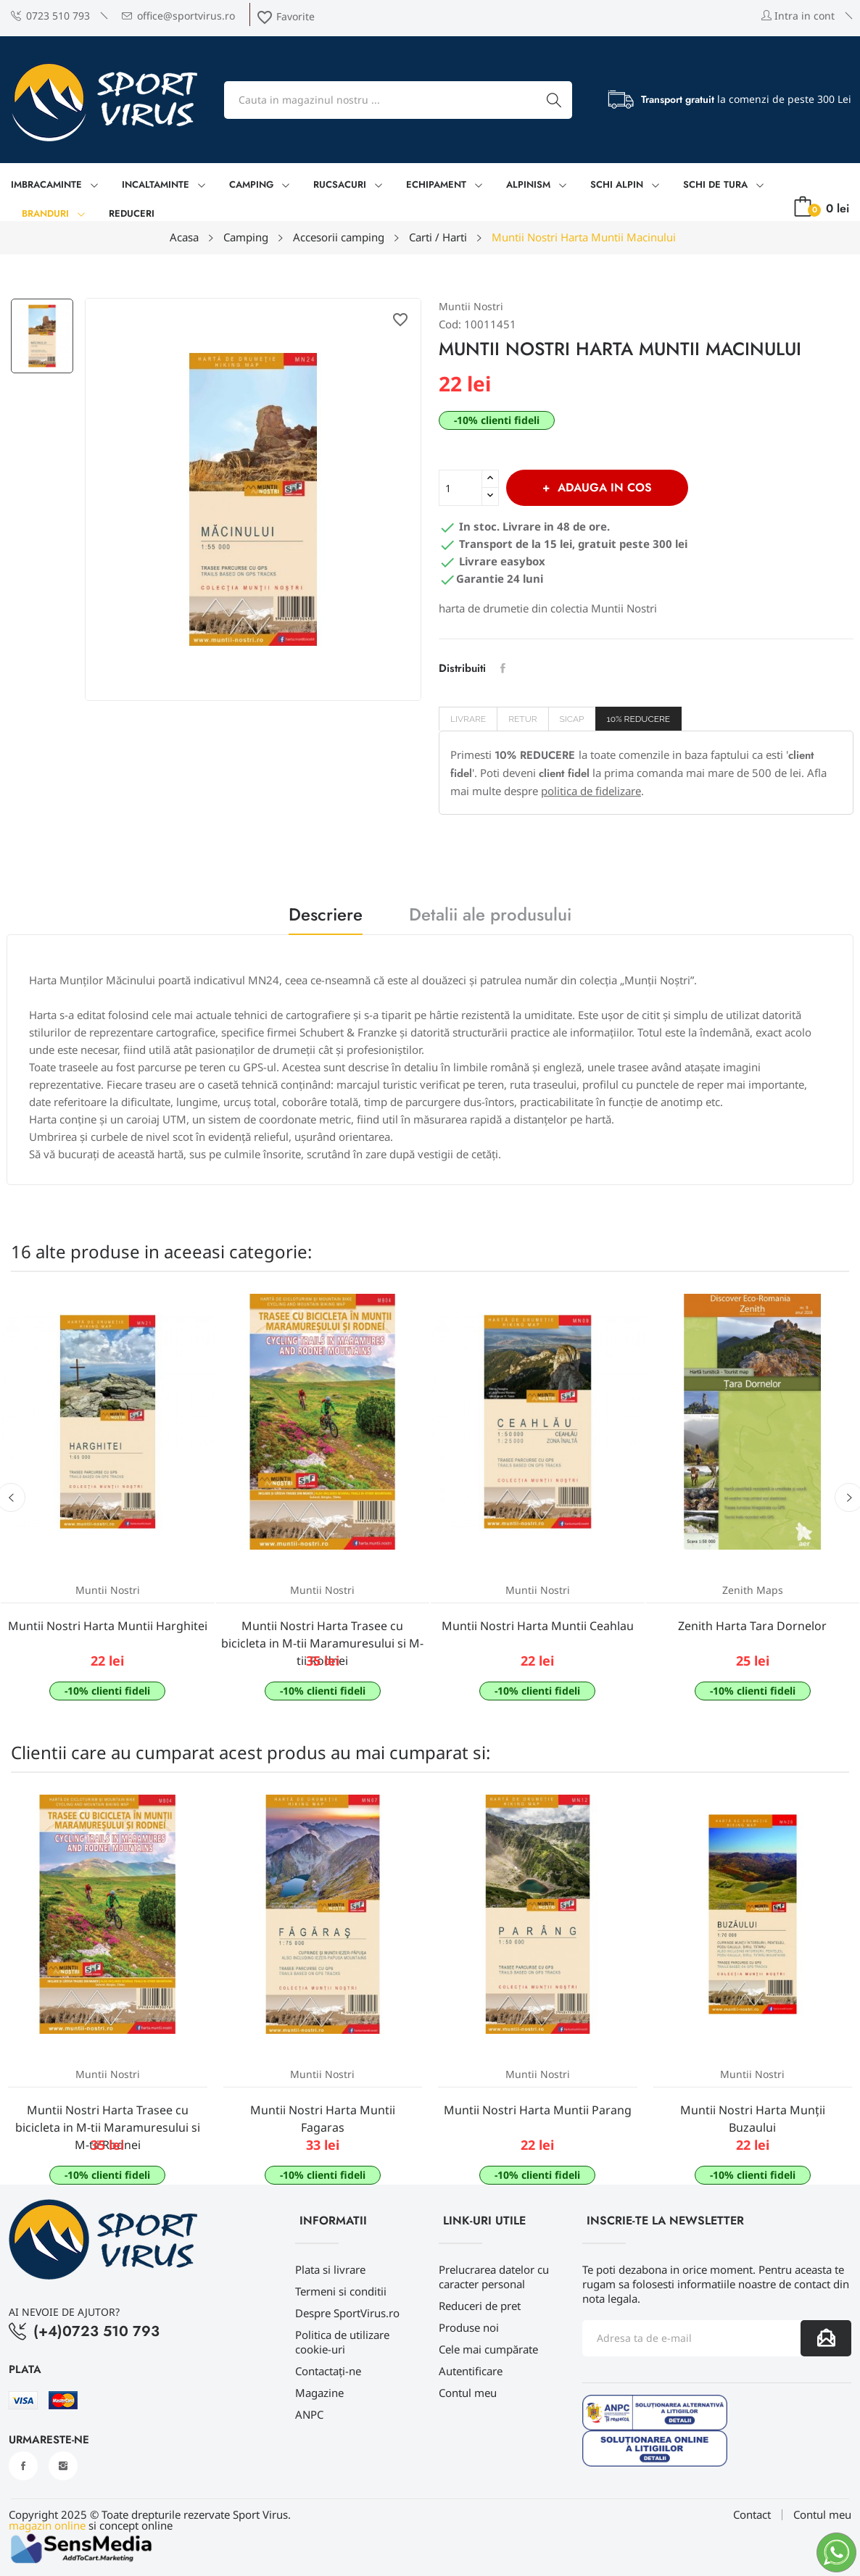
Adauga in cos (603, 487)
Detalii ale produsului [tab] (490, 916)
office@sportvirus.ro (178, 15)
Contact (752, 2514)
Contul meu (468, 2392)
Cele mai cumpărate (488, 2349)
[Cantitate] (460, 488)
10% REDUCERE (639, 719)
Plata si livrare (330, 2269)
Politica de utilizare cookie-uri (342, 2341)
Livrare (468, 719)
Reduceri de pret (480, 2305)
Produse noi (469, 2327)
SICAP (572, 719)
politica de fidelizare (591, 791)
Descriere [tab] (326, 916)
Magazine (319, 2392)
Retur (522, 719)
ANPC (309, 2414)
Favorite (285, 16)
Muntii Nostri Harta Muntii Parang (538, 2110)
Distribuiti (503, 668)
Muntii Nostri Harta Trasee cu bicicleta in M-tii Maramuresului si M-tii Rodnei (322, 1643)
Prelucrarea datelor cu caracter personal (494, 2276)
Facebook (23, 2465)
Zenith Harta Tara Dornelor (752, 1626)
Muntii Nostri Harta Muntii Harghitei (107, 1626)
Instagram (63, 2465)
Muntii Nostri (471, 306)
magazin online (47, 2525)
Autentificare (471, 2371)
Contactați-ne (328, 2371)
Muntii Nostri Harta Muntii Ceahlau (538, 1626)
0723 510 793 (50, 15)
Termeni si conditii (340, 2291)
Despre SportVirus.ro (347, 2313)
